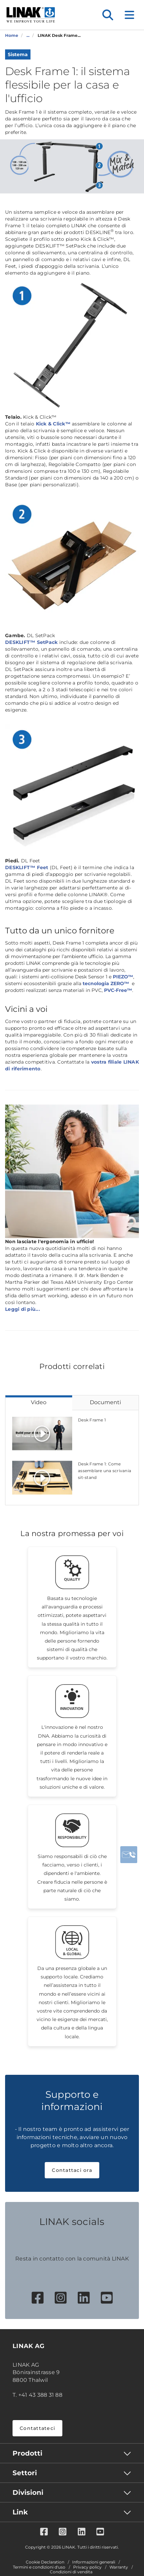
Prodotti (27, 2453)
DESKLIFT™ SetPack (31, 642)
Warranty (118, 2567)
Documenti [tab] (105, 1402)
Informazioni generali (93, 2562)
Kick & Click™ (53, 424)
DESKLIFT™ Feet (26, 867)
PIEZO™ (123, 977)
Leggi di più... (22, 1309)
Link (20, 2512)
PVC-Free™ (118, 990)
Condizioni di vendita (71, 2572)
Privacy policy (87, 2567)
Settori (25, 2473)
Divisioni (28, 2492)
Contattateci (37, 2428)
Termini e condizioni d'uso (39, 2567)
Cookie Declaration (45, 2562)
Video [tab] (38, 1402)
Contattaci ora (72, 2170)
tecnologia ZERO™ (106, 983)
